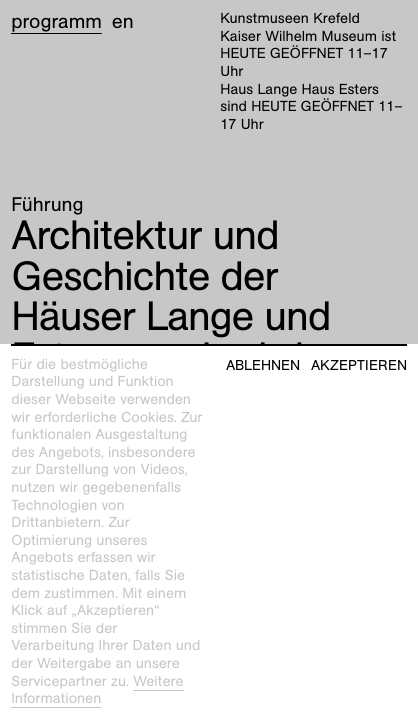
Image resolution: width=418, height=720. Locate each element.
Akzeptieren (359, 365)
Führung (47, 205)
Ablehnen (263, 365)
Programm (56, 22)
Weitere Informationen (97, 691)
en (123, 22)
